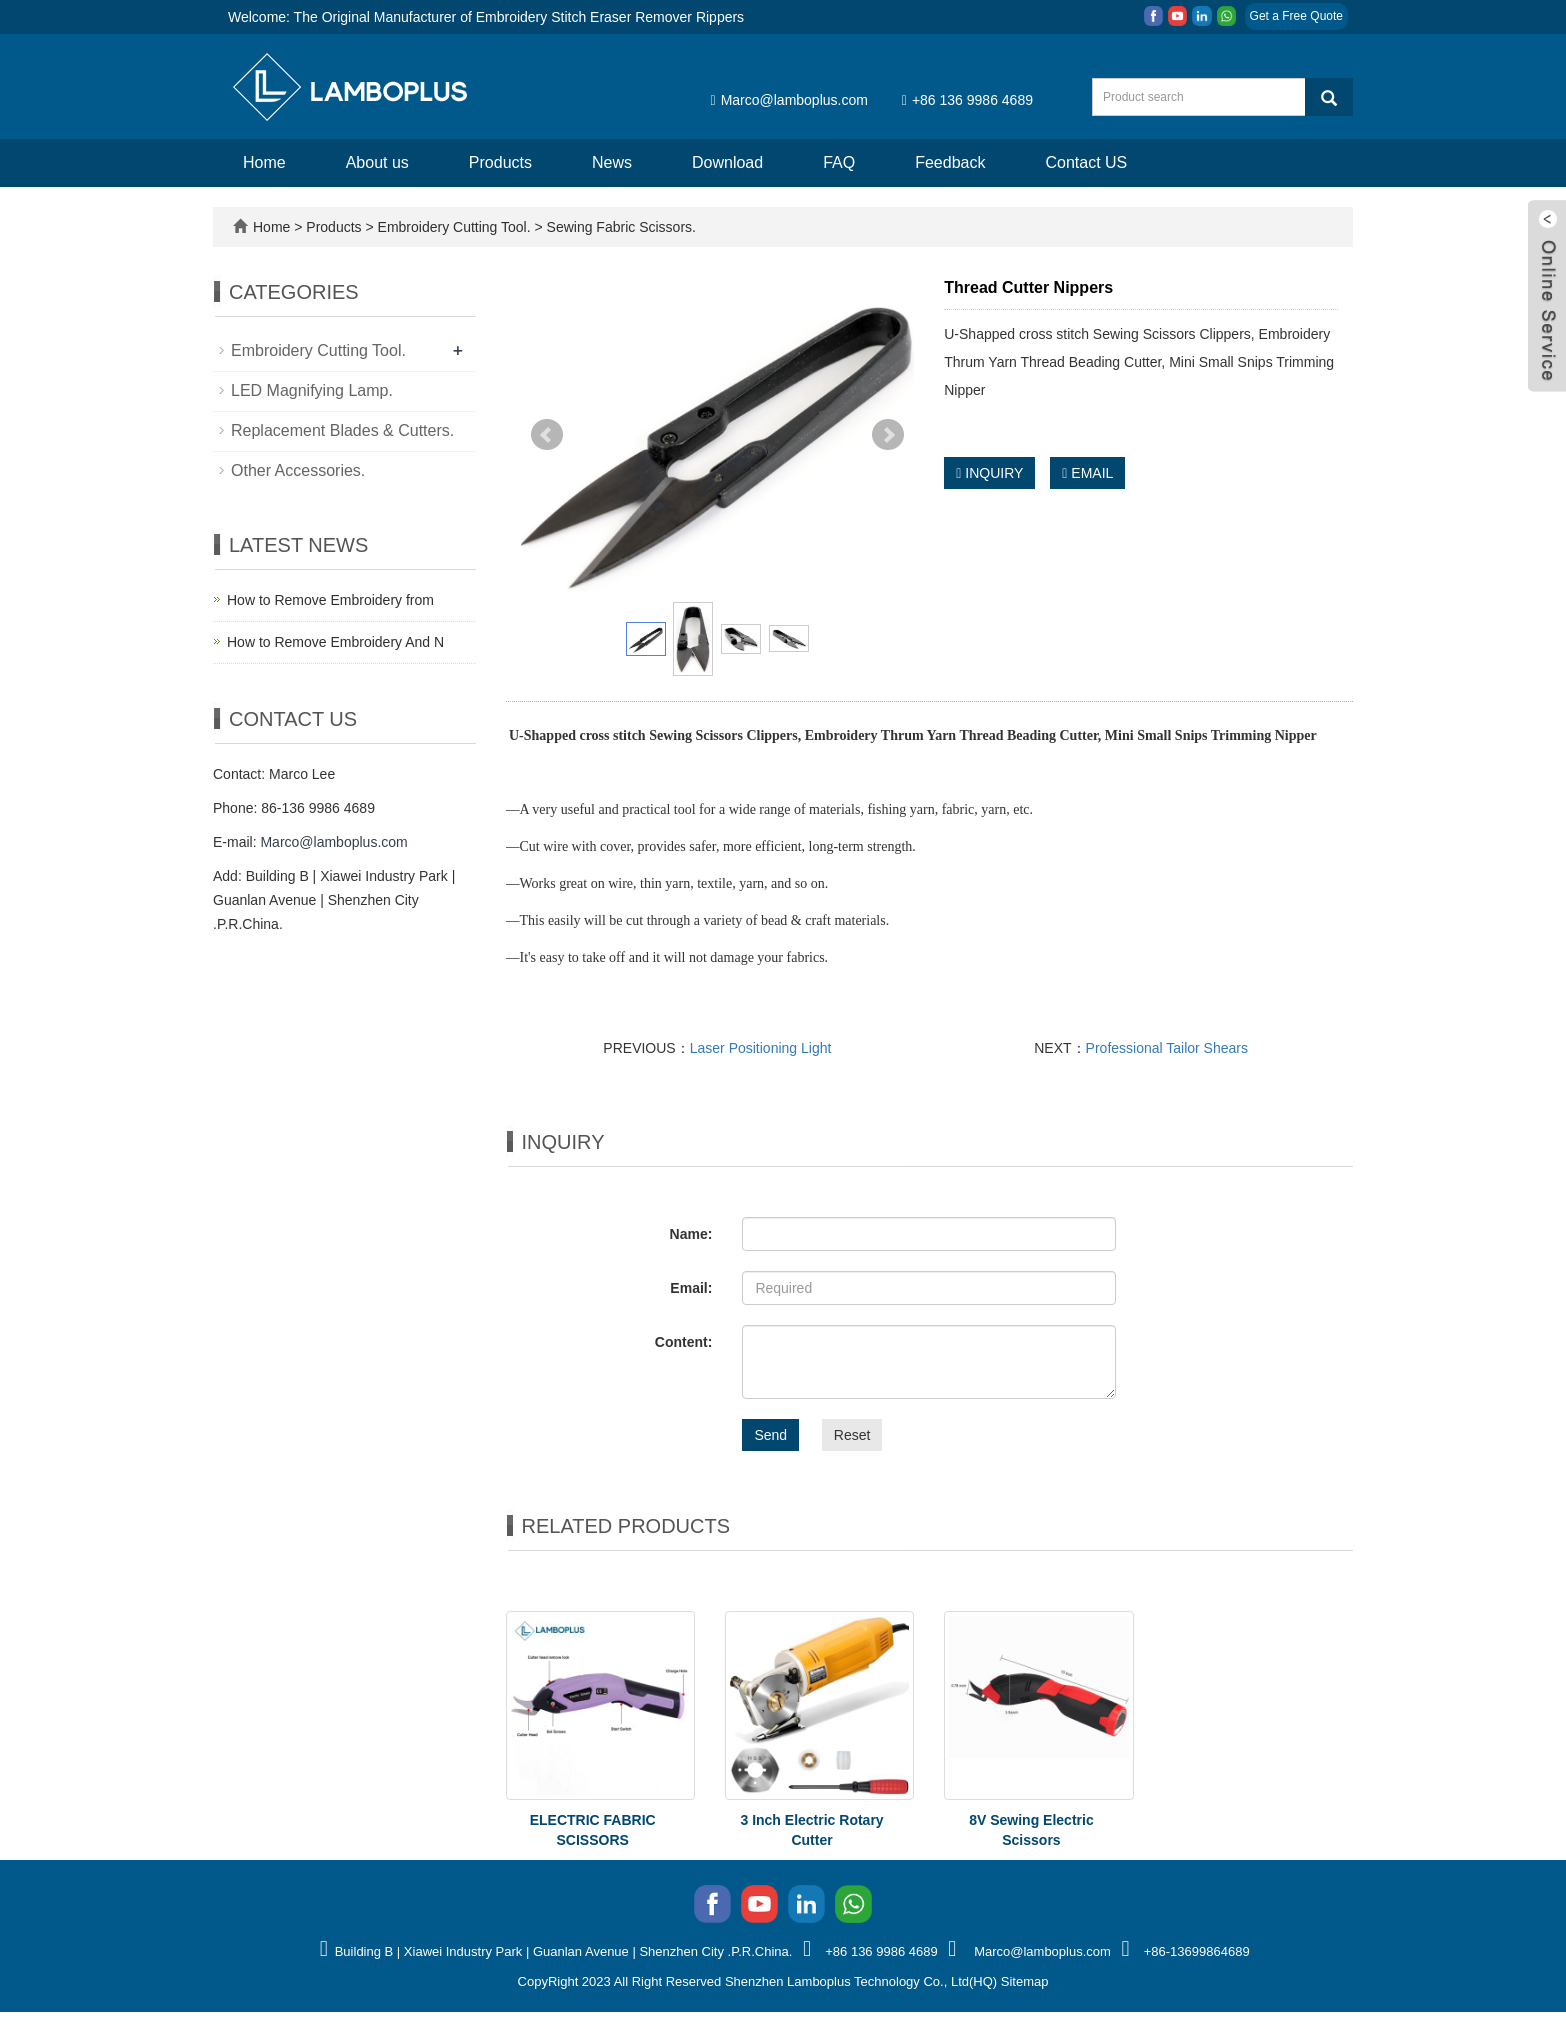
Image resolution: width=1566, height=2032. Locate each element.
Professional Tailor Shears (1167, 1048)
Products (500, 162)
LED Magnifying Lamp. (312, 390)
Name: (691, 1234)
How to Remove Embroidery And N (335, 642)
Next (888, 435)
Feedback (950, 162)
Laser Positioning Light (761, 1048)
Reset (852, 1435)
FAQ (839, 162)
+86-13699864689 (1197, 1951)
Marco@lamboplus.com (789, 100)
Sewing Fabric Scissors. (619, 227)
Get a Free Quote (1296, 16)
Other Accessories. (298, 470)
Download (727, 162)
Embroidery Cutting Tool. (454, 227)
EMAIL (1087, 473)
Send (770, 1435)
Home (264, 162)
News (612, 162)
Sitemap (1025, 1981)
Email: (691, 1288)
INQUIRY (989, 473)
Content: (684, 1342)
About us (377, 162)
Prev (547, 435)
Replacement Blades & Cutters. (342, 430)
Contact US (1086, 162)
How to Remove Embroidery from (330, 600)
